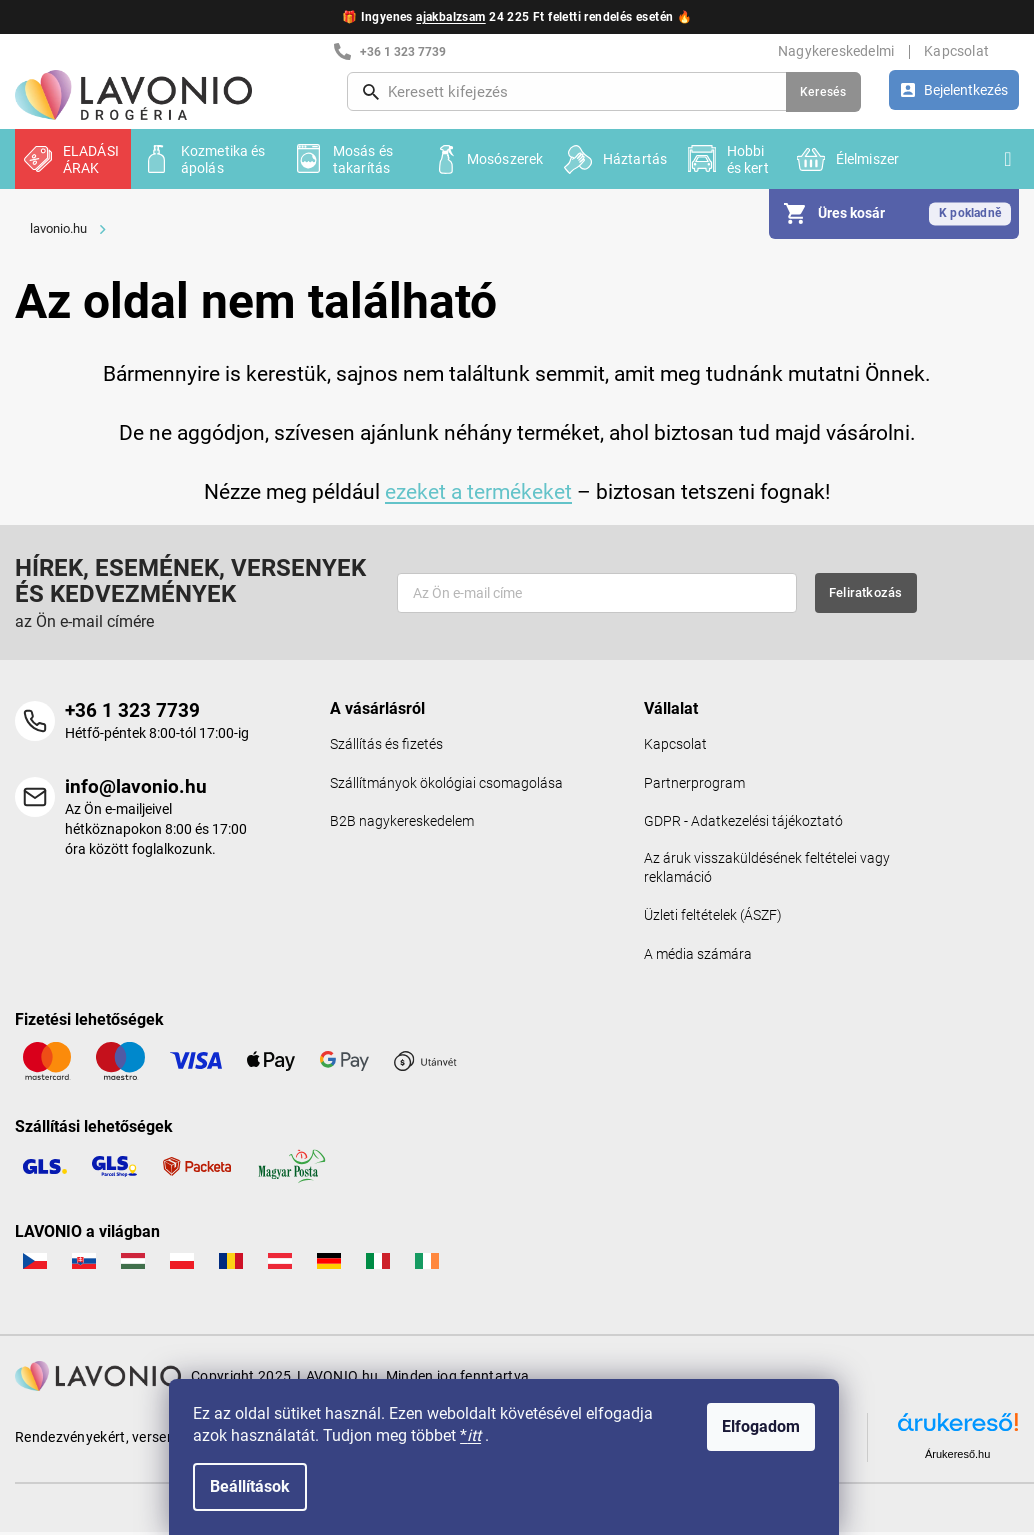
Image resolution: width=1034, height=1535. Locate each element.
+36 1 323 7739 (132, 710)
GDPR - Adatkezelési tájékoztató (743, 822)
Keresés (823, 92)
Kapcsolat (956, 51)
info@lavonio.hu (136, 787)
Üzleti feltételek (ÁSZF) (713, 918)
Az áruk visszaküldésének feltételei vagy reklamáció (767, 869)
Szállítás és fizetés (386, 744)
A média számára (698, 957)
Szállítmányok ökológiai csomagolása (446, 783)
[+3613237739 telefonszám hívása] (457, 51)
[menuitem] (73, 159)
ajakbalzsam (450, 17)
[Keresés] (604, 92)
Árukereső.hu (957, 1457)
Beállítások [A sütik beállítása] (263, 1486)
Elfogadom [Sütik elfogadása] (774, 1426)
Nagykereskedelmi (836, 51)
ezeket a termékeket (478, 491)
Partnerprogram (694, 783)
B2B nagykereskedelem (402, 822)
